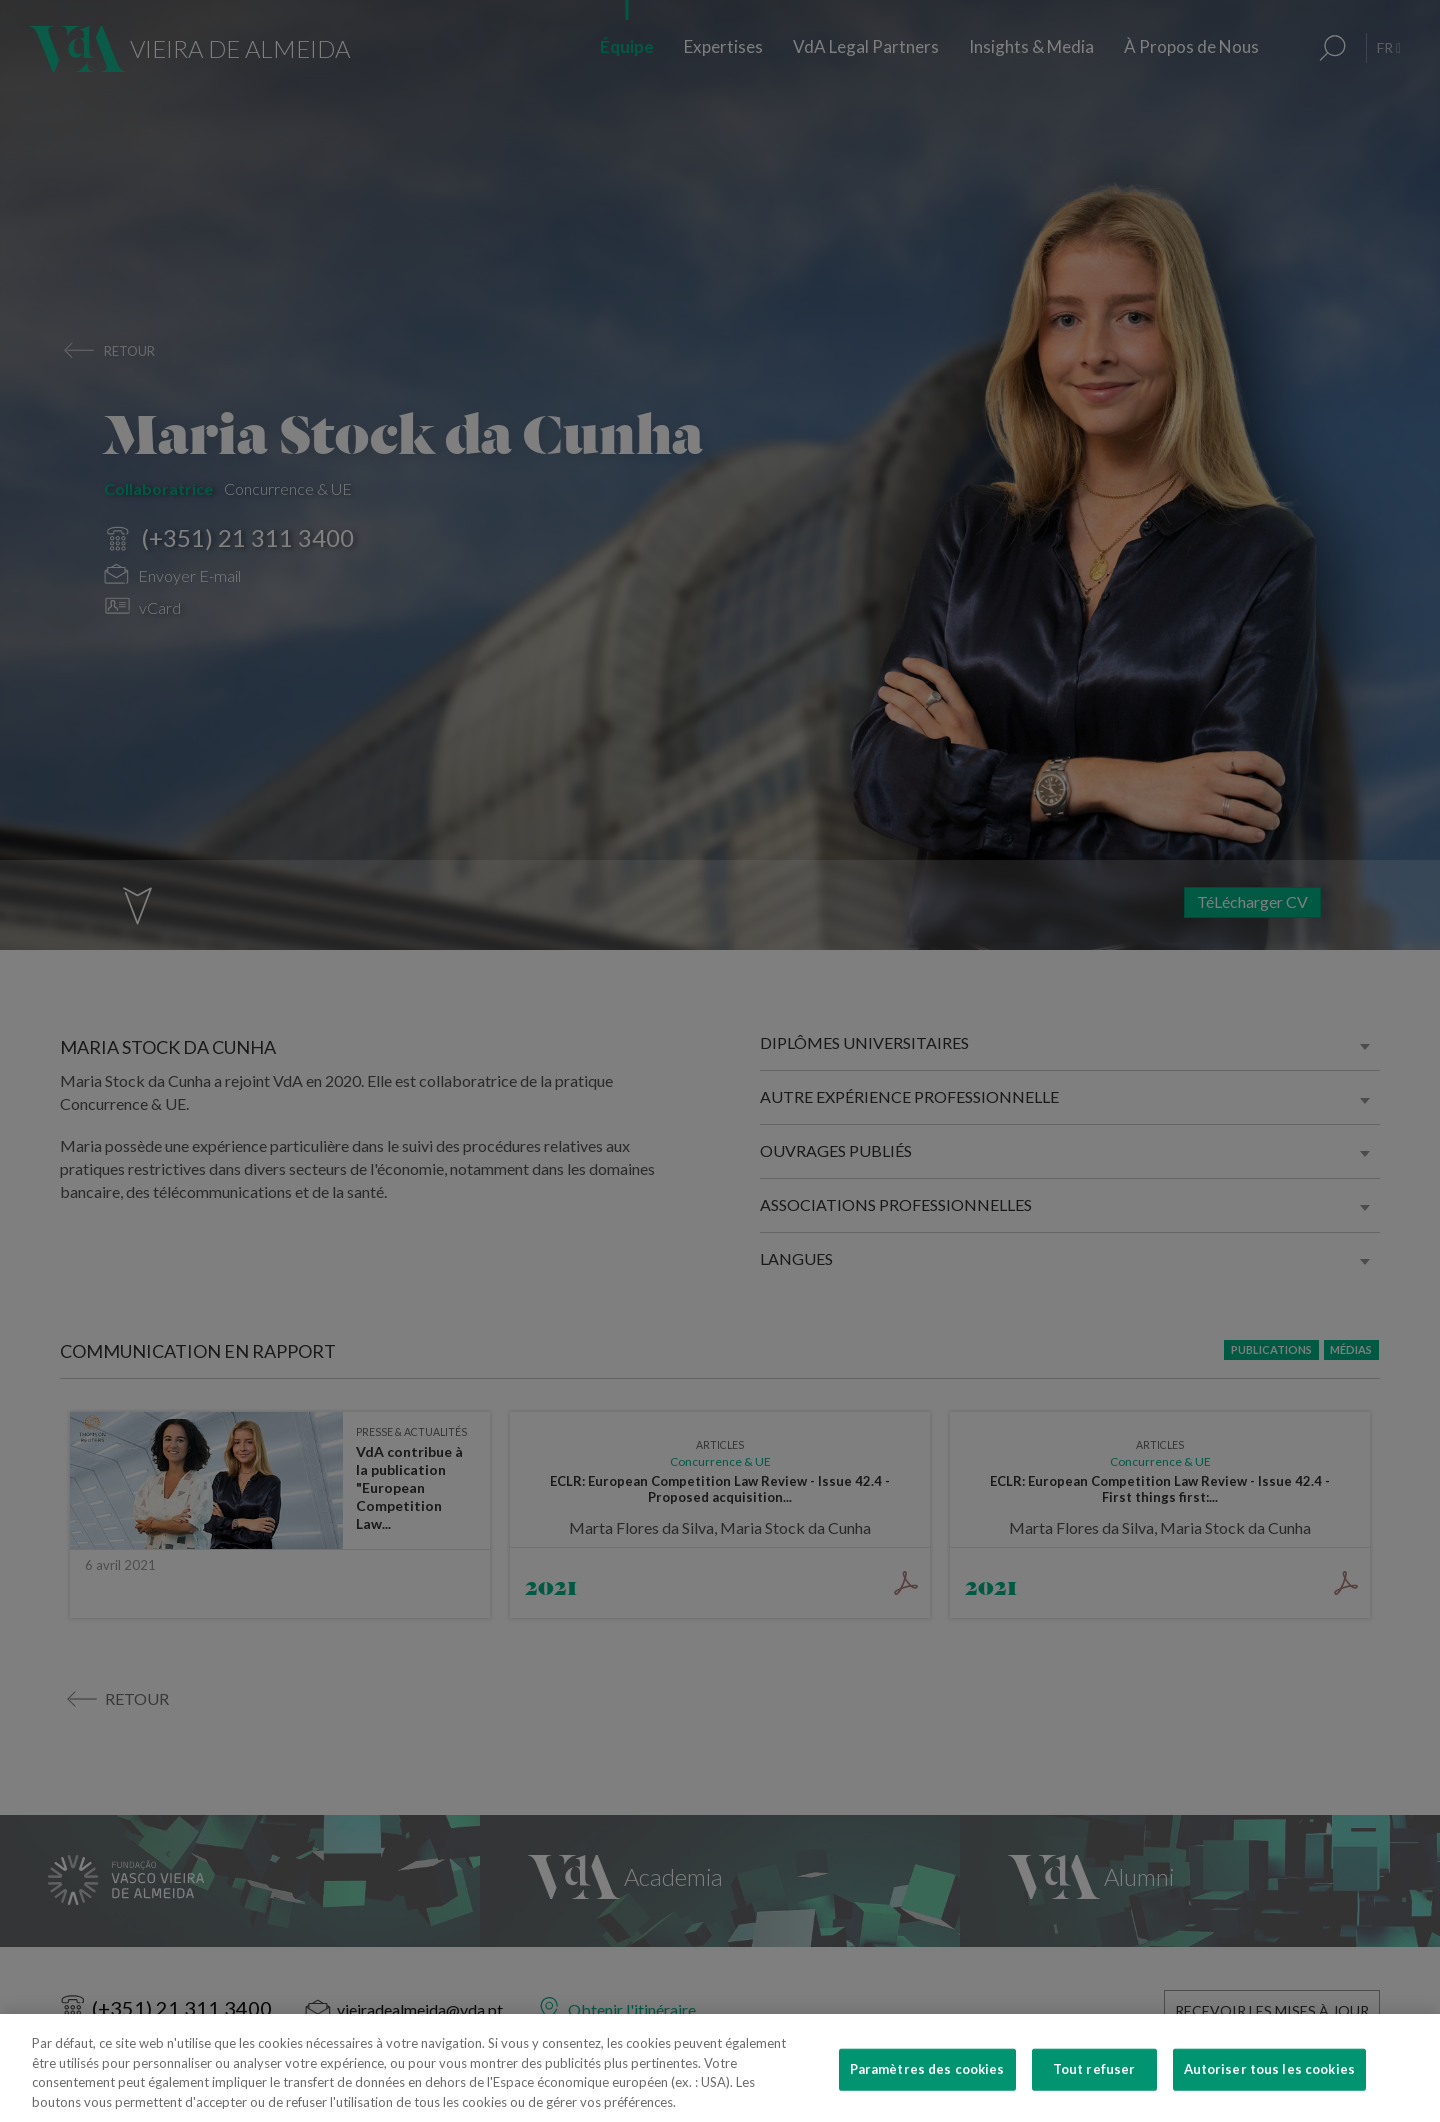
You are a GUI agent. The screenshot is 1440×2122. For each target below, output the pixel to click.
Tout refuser (1094, 2093)
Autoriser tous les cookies (1269, 2093)
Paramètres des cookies (927, 2093)
